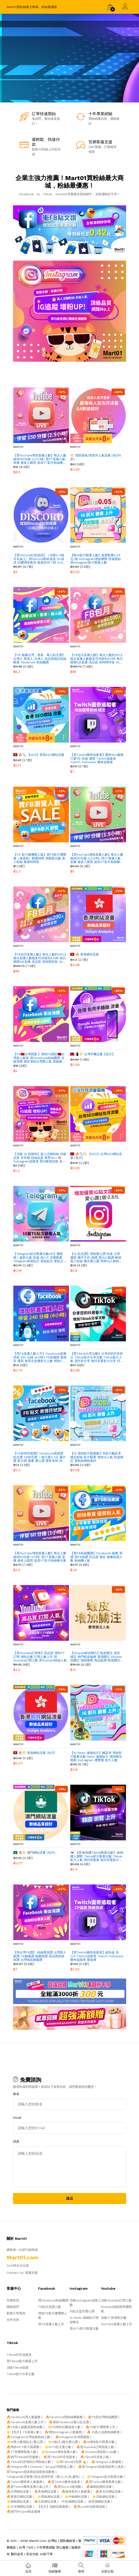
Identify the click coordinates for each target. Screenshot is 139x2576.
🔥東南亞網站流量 (19, 2496)
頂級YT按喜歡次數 (114, 2317)
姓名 (16, 2093)
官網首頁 (13, 2300)
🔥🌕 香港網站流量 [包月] (34, 1753)
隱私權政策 (67, 2541)
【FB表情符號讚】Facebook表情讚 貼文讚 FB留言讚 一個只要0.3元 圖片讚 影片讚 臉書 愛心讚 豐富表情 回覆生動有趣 (39, 1457)
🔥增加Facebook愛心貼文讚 (69, 2422)
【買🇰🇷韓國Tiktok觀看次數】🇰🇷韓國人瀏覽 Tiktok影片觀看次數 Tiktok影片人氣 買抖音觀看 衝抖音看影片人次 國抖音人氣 (96, 1856)
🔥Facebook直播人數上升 (25, 2422)
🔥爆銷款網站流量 (99, 2486)
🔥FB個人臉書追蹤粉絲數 (25, 2427)
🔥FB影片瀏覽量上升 (100, 2427)
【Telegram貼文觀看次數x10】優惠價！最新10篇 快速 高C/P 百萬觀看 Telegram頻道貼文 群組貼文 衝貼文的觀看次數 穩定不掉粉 (40, 1257)
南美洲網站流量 (99, 2501)
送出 (69, 2198)
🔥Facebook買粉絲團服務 (64, 2417)
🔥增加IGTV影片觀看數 (23, 2447)
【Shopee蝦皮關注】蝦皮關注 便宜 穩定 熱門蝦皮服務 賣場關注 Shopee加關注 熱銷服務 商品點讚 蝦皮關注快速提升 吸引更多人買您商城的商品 (96, 1656)
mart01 (18, 1045)
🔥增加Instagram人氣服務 (63, 2432)
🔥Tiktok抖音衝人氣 (94, 2457)
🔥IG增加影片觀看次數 (99, 2442)
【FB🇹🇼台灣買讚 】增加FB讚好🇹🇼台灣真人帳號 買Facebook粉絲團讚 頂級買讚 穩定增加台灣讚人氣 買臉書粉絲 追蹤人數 (39, 1057)
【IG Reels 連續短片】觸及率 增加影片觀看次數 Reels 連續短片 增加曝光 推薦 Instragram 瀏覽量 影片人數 (96, 1756)
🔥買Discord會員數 (67, 2486)
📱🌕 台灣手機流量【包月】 (92, 1054)
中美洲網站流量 (72, 2501)
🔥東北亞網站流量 (108, 2491)
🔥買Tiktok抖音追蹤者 (59, 2457)
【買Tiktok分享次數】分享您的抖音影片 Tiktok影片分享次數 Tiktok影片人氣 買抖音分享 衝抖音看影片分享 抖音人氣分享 (96, 1357)
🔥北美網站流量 (45, 2501)
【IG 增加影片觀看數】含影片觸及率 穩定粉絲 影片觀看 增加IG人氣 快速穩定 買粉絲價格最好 (96, 1457)
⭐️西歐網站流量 (48, 2496)
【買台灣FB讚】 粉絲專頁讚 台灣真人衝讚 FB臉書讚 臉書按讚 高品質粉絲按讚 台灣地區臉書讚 (39, 1956)
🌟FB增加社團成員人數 (64, 2427)
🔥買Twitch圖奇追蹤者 (63, 2482)
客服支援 (31, 2272)
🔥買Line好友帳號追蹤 (89, 2506)
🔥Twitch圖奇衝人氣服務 (24, 2482)
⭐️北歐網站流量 (103, 2496)
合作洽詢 (13, 2319)
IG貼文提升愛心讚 (82, 2311)
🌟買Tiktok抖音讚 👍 (71, 2462)
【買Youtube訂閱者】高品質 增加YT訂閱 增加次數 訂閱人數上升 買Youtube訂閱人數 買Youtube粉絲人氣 (40, 1656)
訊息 (16, 2141)
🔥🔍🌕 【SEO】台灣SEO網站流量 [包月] (96, 1155)
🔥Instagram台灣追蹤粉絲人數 (28, 2437)
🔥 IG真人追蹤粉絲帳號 (103, 2432)
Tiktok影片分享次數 (21, 2374)
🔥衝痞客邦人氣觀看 (76, 2491)
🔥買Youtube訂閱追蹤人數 (95, 2447)
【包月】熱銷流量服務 (52, 2506)
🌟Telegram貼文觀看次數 (105, 2476)
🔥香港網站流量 (45, 2491)
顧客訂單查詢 (16, 2313)
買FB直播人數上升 (51, 2324)
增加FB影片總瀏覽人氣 (52, 2315)
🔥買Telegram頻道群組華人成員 (100, 2466)
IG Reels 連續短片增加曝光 (84, 2320)
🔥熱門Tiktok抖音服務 (22, 2457)
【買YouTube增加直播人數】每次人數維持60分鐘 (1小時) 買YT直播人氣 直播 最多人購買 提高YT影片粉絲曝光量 (39, 1556)
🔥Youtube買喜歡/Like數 (99, 2452)
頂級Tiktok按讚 (17, 2367)
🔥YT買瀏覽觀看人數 (21, 2452)
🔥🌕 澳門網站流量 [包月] (34, 1852)
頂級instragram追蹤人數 (85, 2303)
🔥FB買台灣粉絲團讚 (102, 2417)
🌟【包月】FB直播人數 (23, 2432)
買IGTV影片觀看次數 (84, 2328)
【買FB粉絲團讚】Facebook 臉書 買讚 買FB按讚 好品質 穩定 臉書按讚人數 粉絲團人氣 (96, 1556)
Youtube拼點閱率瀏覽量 (116, 2309)
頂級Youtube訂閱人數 (116, 2300)
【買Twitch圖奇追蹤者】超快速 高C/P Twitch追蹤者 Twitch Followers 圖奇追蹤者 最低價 (96, 1956)
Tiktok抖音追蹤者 (19, 2354)
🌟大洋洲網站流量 (19, 2506)
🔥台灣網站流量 (18, 2491)
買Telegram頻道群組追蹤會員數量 (31, 2472)
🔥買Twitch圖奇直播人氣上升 (28, 2486)
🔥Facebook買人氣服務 (24, 2417)
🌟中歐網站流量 (76, 2496)
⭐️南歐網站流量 (18, 2501)
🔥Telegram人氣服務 (106, 2462)
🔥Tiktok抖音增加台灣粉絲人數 (29, 2462)
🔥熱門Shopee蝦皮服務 (23, 2511)
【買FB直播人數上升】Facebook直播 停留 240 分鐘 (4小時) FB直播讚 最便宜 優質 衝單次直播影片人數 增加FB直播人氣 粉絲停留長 (40, 1357)
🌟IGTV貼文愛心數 (58, 2447)
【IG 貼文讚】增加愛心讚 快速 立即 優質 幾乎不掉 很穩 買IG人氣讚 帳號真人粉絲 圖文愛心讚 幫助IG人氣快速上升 (96, 1257)
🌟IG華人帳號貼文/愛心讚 (25, 2442)
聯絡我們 (13, 2307)
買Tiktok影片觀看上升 (22, 2361)
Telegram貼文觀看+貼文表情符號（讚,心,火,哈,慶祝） (44, 2476)
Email (17, 2117)
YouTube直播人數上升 (116, 2324)
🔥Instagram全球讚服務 (72, 2437)
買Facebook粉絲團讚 (53, 2300)
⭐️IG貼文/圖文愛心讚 (63, 2442)
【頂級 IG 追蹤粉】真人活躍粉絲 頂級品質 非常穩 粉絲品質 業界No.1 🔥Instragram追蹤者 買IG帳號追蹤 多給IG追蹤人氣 (39, 1157)
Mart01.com (38, 2541)
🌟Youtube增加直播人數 (58, 2452)
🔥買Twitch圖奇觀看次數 (103, 2482)
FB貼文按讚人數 (49, 2307)
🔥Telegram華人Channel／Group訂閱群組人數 (40, 2466)
